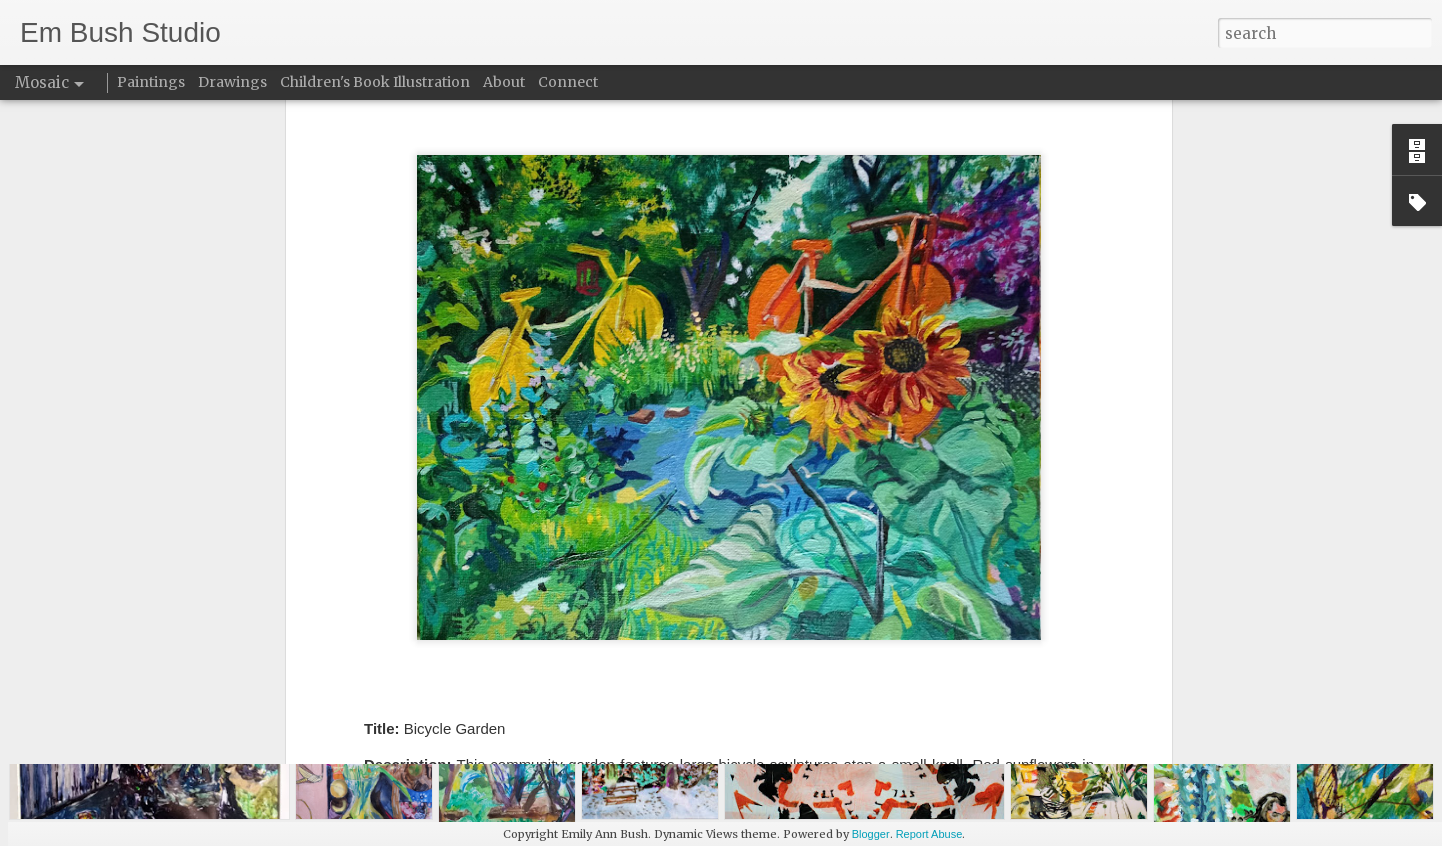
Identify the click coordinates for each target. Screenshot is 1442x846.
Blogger (871, 834)
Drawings (232, 82)
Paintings (151, 82)
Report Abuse (929, 834)
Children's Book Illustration (375, 82)
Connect (568, 82)
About (504, 82)
